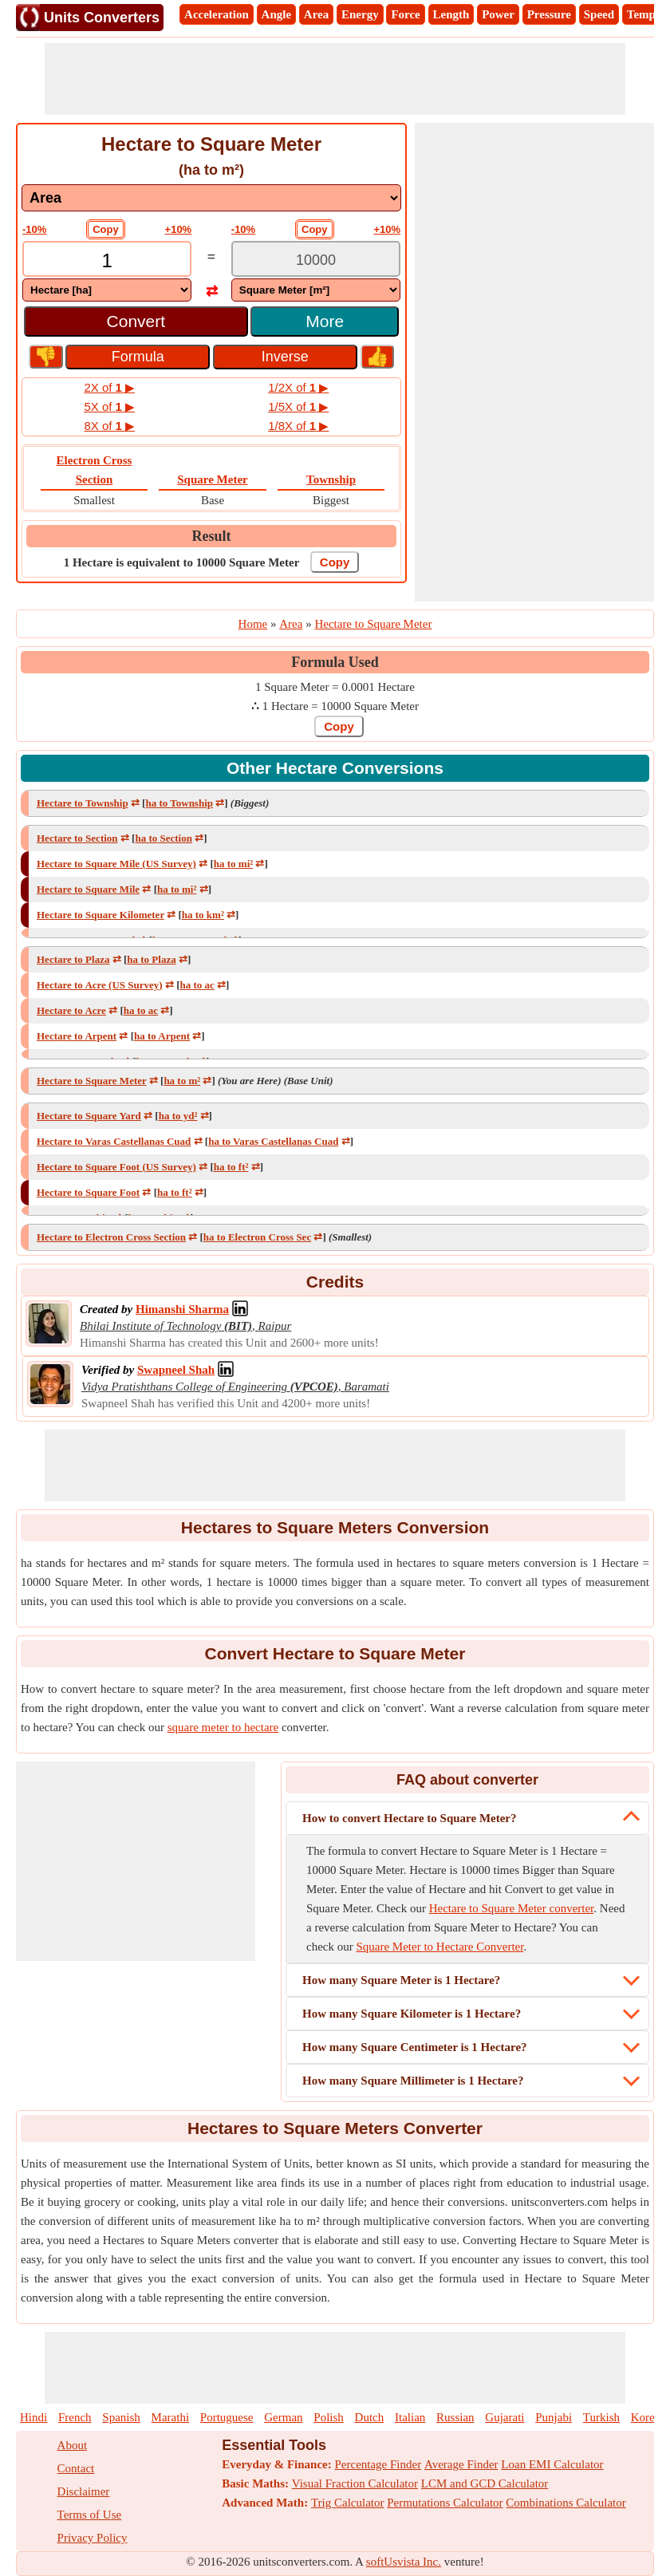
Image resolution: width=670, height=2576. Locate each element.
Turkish (601, 2417)
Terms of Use (89, 2514)
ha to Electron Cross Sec (257, 1237)
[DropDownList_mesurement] (211, 197)
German (283, 2417)
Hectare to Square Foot (88, 1192)
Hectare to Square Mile (88, 889)
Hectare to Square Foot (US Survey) (116, 1167)
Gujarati (504, 2417)
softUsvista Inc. (403, 2561)
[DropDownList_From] (106, 290)
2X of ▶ (109, 387)
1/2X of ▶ (298, 387)
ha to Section (163, 838)
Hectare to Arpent (76, 1036)
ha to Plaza (151, 959)
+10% (178, 229)
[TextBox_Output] (316, 260)
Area (316, 14)
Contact (76, 2468)
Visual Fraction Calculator (355, 2483)
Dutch (369, 2417)
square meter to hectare (223, 1727)
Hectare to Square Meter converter (511, 1908)
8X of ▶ (109, 425)
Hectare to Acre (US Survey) (100, 985)
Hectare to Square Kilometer (100, 915)
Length (451, 14)
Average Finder (461, 2464)
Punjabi (553, 2417)
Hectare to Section (77, 838)
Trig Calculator (347, 2502)
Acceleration (216, 14)
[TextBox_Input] (107, 260)
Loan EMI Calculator (552, 2464)
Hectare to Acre (71, 1010)
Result (211, 536)
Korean (648, 2417)
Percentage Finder (377, 2464)
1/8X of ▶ (298, 425)
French (75, 2417)
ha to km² (203, 915)
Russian (455, 2417)
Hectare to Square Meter (92, 1081)
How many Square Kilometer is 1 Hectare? (411, 2013)
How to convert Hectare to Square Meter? (409, 1818)
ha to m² (182, 1081)
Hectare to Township (82, 803)
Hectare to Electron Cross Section (111, 1237)
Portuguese (227, 2417)
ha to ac (196, 985)
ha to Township (179, 803)
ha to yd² (178, 1116)
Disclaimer (83, 2491)
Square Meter (212, 479)
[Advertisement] (335, 79)
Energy (360, 14)
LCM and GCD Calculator (485, 2483)
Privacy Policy (92, 2537)
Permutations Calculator (445, 2502)
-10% (34, 229)
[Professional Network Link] (182, 1309)
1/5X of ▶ (298, 406)
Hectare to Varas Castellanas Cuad (114, 1141)
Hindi (33, 2417)
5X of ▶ (109, 406)
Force (405, 14)
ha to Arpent (162, 1036)
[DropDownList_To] (315, 290)
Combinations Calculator (565, 2502)
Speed (599, 14)
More (324, 321)
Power (498, 14)
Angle (277, 14)
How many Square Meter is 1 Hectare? (401, 1980)
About (72, 2445)
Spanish (121, 2417)
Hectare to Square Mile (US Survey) (116, 864)
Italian (410, 2417)
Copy (106, 229)
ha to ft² (231, 1167)
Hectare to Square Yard (89, 1116)
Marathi (170, 2417)
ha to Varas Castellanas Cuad (273, 1141)
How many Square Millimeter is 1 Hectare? (412, 2080)
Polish (328, 2417)
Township (331, 479)
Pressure (549, 14)
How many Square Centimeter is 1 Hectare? (414, 2047)
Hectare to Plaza (73, 959)
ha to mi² (233, 864)
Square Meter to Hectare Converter (439, 1946)
